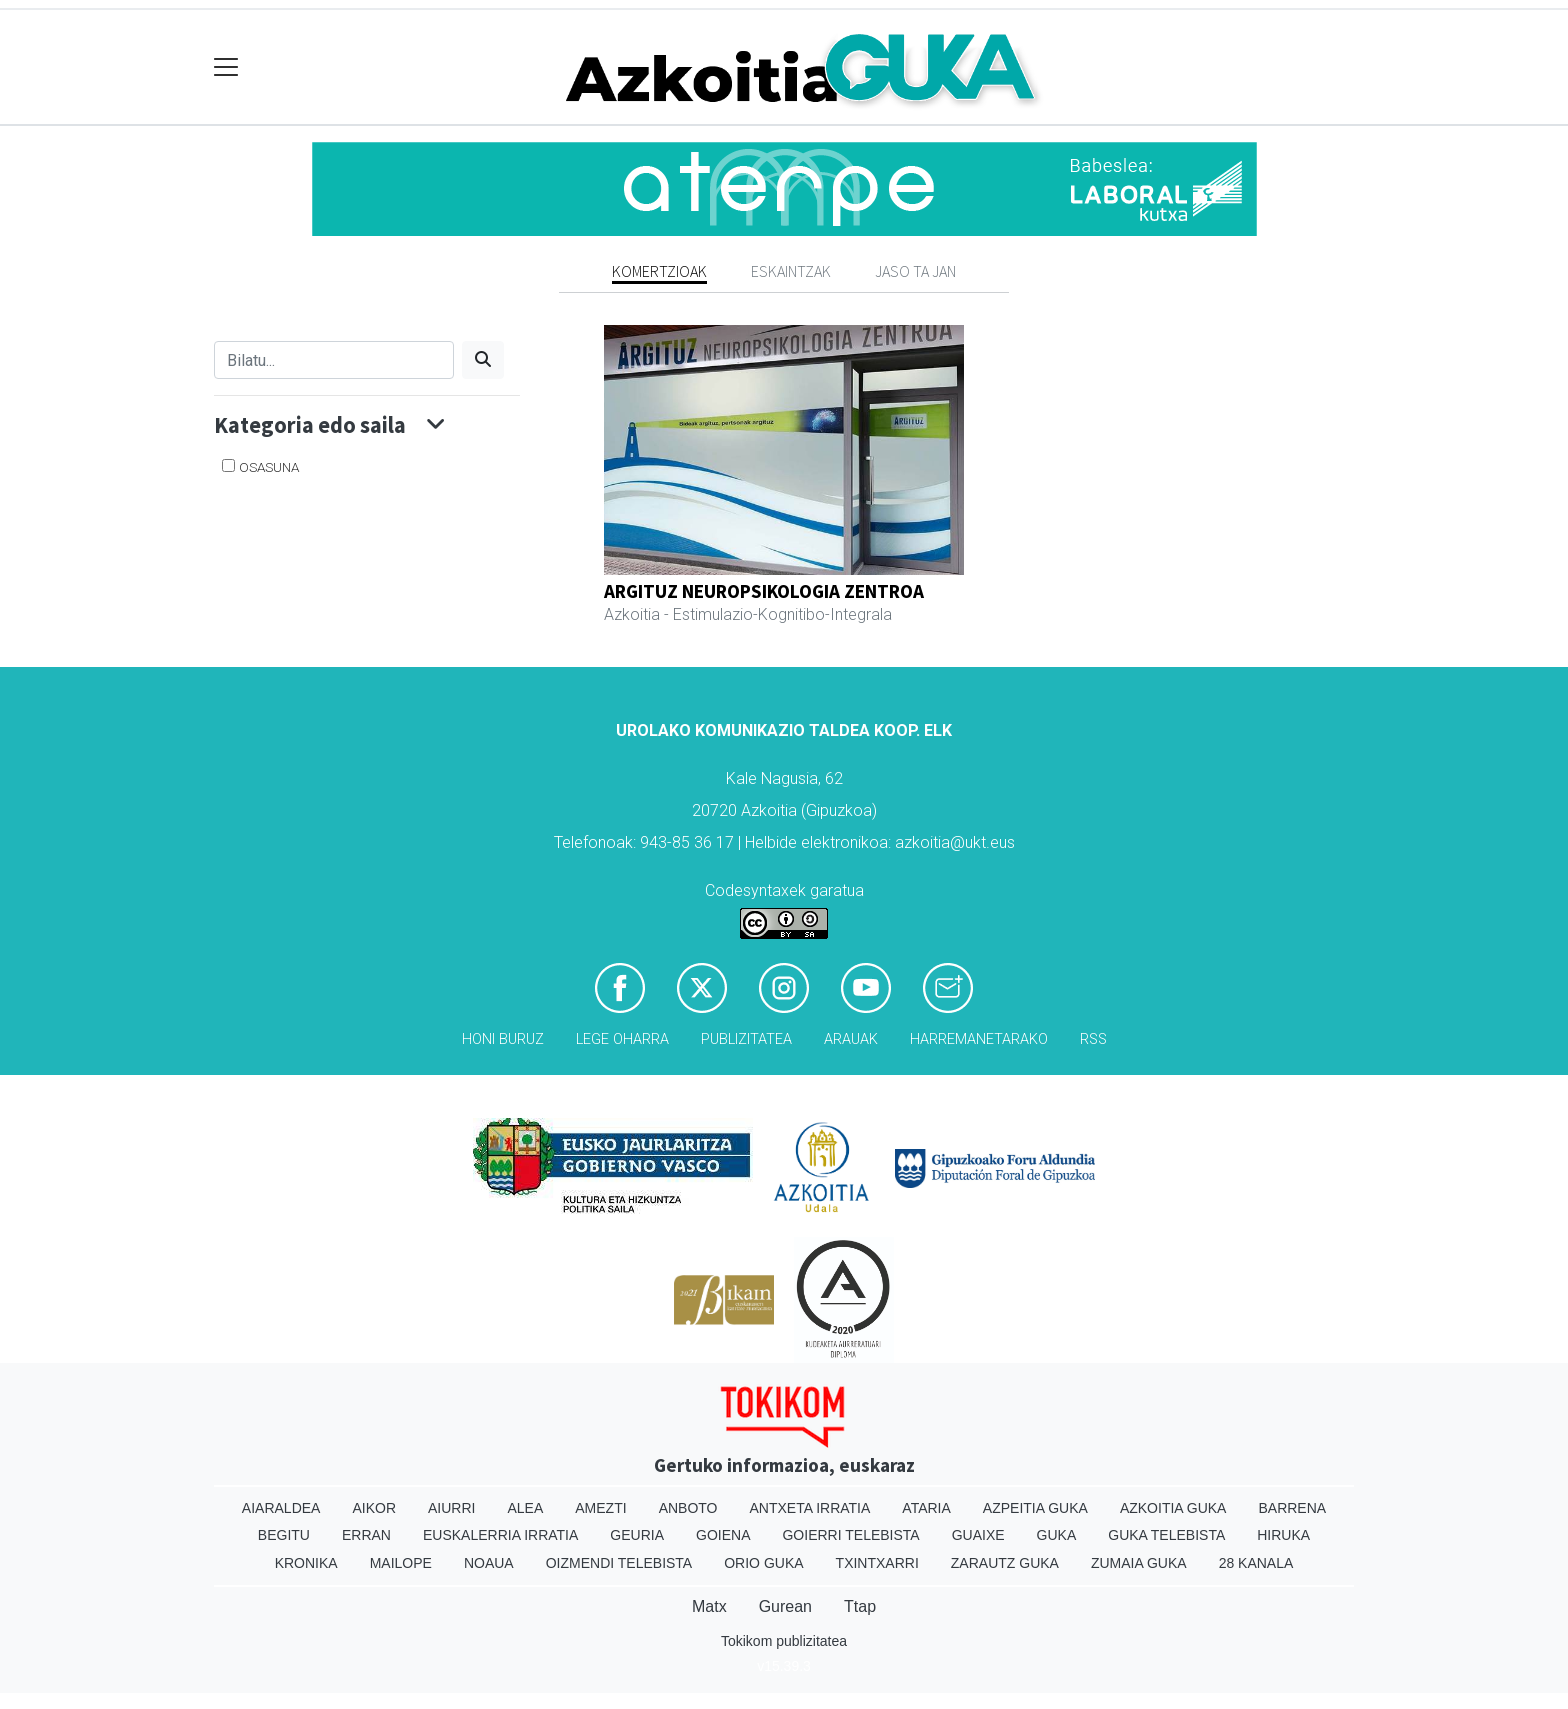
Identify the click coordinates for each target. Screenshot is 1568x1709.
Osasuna (269, 467)
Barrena (1292, 1508)
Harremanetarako (979, 1039)
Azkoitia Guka (1173, 1508)
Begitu (284, 1535)
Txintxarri (877, 1563)
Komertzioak (659, 271)
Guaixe (978, 1535)
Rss (1093, 1039)
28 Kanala (1256, 1563)
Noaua (489, 1563)
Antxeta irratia (810, 1508)
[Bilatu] (334, 360)
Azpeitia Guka (1035, 1508)
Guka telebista (1166, 1535)
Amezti (600, 1508)
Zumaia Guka (1139, 1563)
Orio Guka (763, 1563)
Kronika (306, 1563)
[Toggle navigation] (226, 67)
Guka (1057, 1535)
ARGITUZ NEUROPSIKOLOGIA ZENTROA (764, 591)
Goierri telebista (850, 1535)
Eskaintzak (791, 271)
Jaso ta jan (915, 271)
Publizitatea (746, 1039)
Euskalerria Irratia (500, 1535)
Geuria (637, 1535)
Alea (525, 1508)
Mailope (401, 1563)
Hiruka (1283, 1535)
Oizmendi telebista (619, 1563)
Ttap (860, 1606)
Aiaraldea (281, 1508)
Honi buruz (503, 1039)
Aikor (374, 1508)
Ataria (926, 1508)
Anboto (688, 1508)
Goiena (723, 1535)
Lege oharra (622, 1039)
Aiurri (451, 1508)
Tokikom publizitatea (784, 1641)
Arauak (851, 1039)
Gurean (785, 1606)
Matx (709, 1606)
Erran (366, 1535)
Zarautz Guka (1005, 1563)
